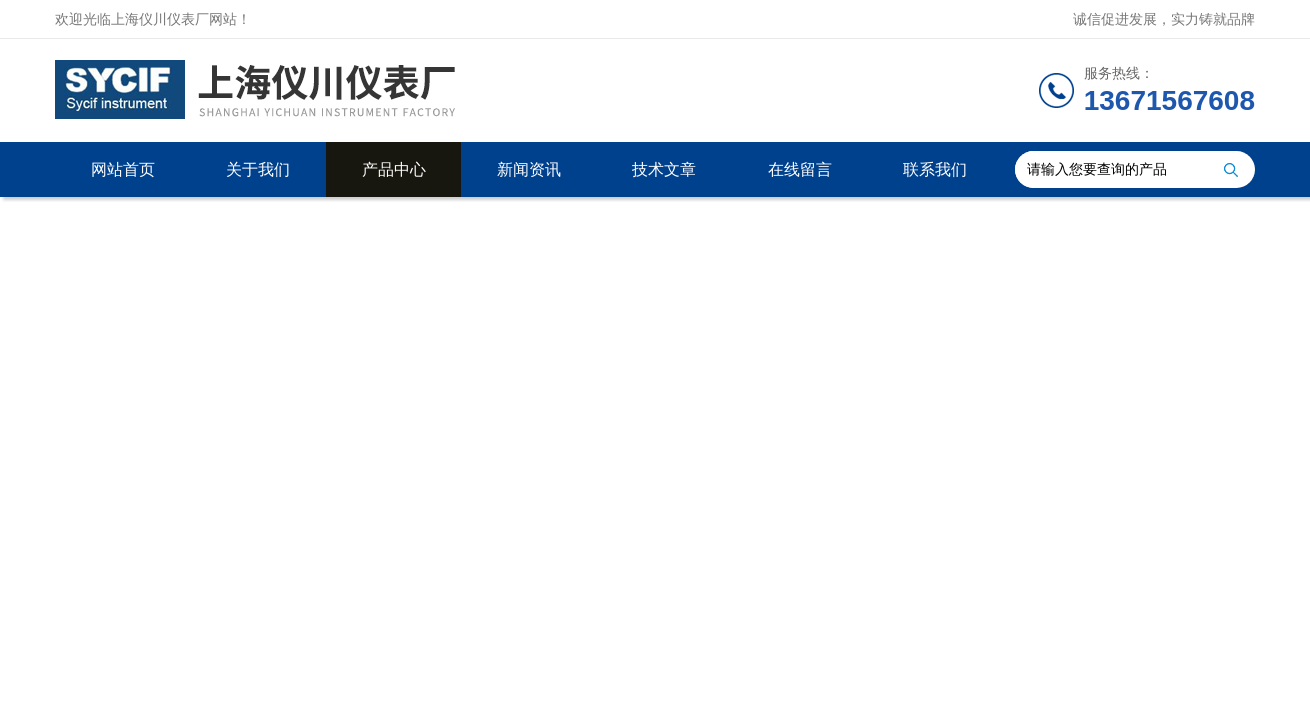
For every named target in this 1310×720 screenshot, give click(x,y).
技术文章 (664, 169)
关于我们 (258, 169)
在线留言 (800, 169)
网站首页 (123, 169)
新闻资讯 (529, 169)
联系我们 (935, 169)
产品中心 (394, 169)
